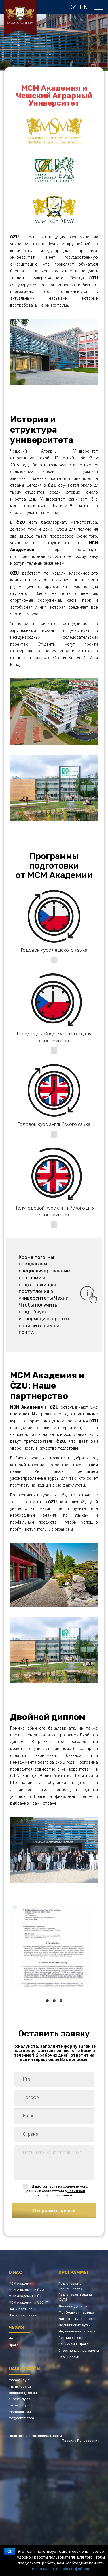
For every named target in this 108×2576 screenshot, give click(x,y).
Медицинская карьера (76, 2331)
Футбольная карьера (76, 2312)
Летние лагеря (70, 2338)
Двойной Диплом (72, 2306)
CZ (72, 7)
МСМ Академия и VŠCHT (28, 2302)
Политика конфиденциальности (35, 2436)
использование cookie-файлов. (61, 2569)
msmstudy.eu (20, 2380)
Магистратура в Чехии (77, 2319)
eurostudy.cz (19, 2399)
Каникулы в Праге (73, 2344)
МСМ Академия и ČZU (26, 2296)
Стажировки (68, 2357)
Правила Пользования (80, 2441)
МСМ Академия (21, 2283)
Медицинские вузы (74, 2325)
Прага (13, 2345)
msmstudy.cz (20, 2386)
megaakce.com (21, 2418)
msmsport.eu (20, 2412)
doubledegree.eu (23, 2393)
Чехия (14, 2338)
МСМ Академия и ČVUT (27, 2290)
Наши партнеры (22, 2309)
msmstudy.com (22, 2405)
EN (84, 7)
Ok (9, 2552)
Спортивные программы (78, 2351)
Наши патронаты (23, 2315)
